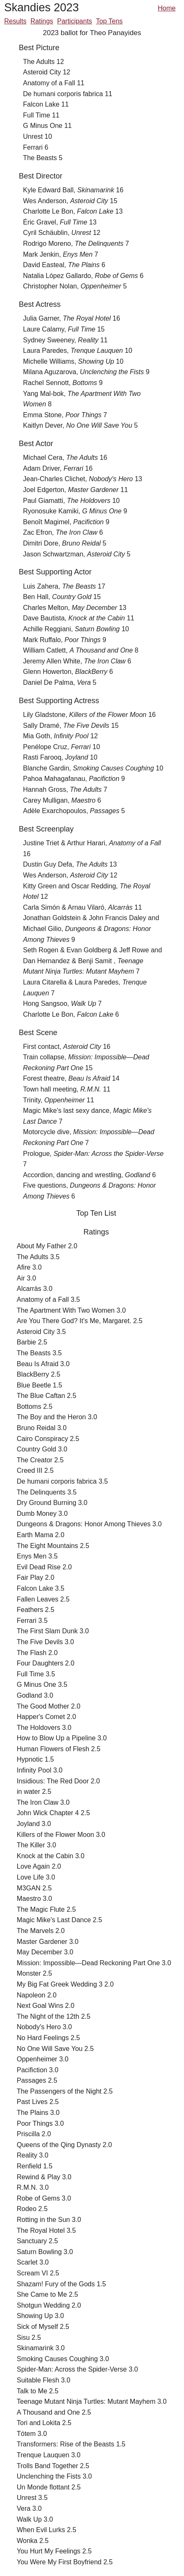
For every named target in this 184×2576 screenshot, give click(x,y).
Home (167, 8)
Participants (74, 21)
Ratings (42, 21)
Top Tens (109, 21)
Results (15, 21)
